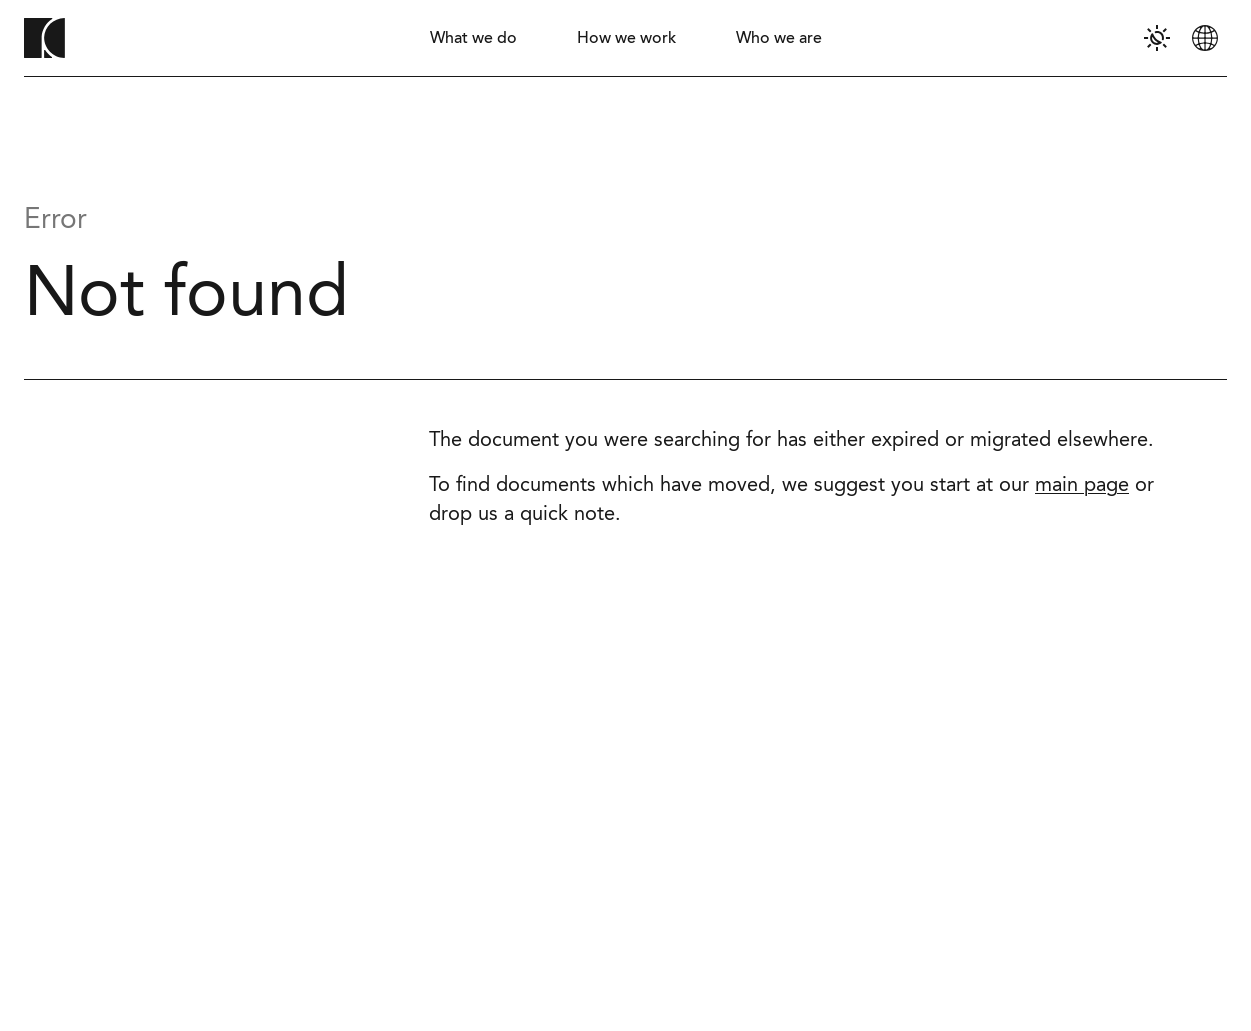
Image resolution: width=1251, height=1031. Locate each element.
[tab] (473, 38)
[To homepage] (44, 38)
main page (1082, 486)
